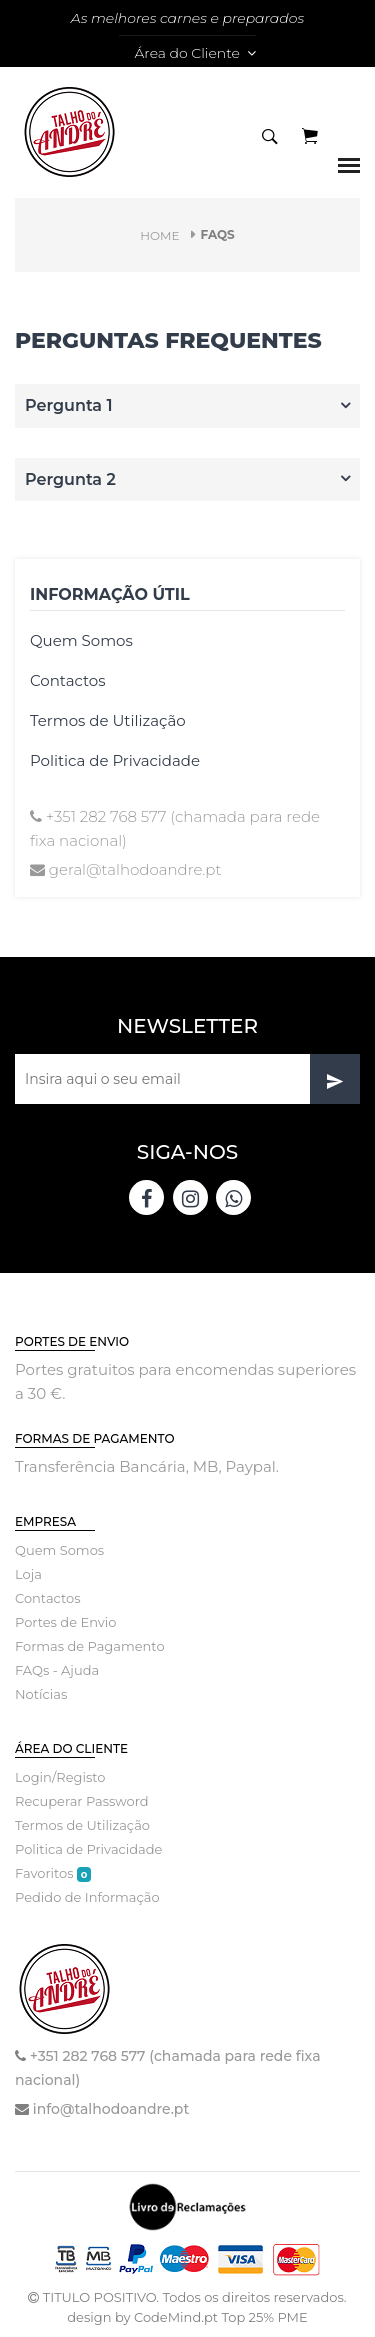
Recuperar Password (82, 1801)
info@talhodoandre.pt (111, 2109)
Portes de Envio (65, 1622)
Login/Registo (60, 1777)
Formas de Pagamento (90, 1646)
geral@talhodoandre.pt (135, 869)
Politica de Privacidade (115, 760)
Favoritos (53, 1873)
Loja (28, 1574)
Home (159, 235)
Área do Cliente (194, 53)
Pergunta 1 (69, 405)
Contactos (68, 680)
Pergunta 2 (70, 479)
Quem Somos (81, 640)
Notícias (41, 1694)
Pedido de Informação (87, 1897)
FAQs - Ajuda (57, 1670)
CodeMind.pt (176, 2317)
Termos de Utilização (108, 720)
